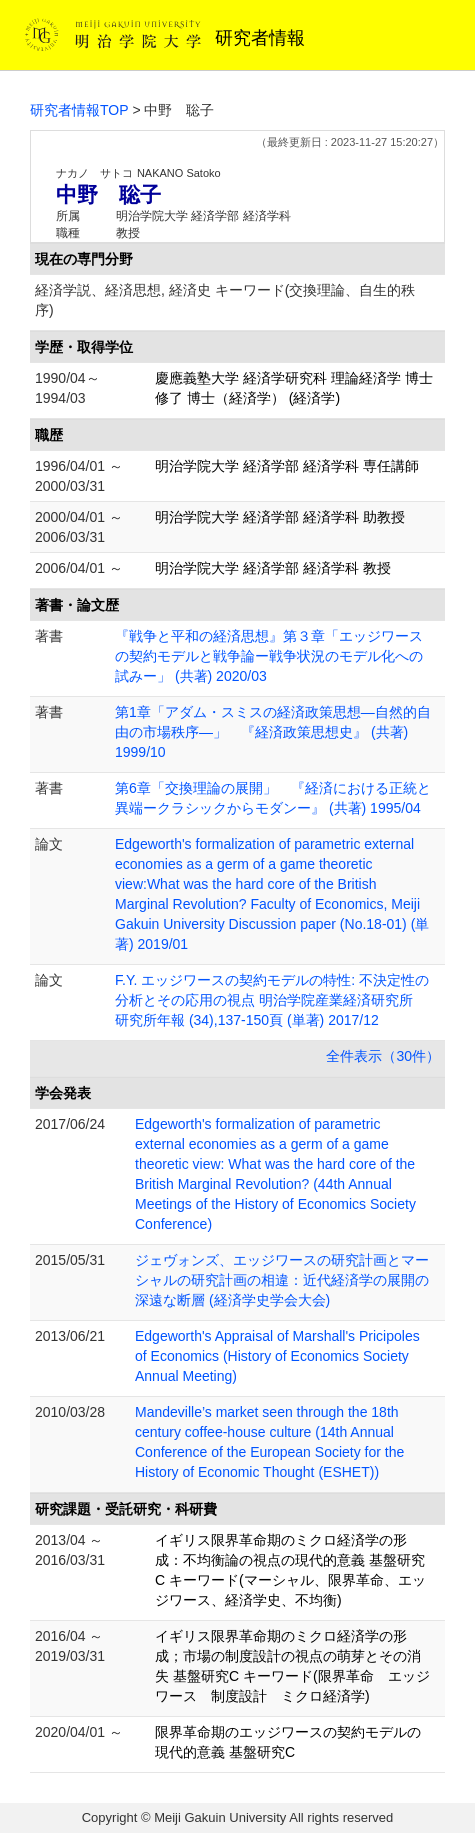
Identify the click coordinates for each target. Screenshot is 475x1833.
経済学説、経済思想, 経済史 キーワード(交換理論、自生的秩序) (225, 300)
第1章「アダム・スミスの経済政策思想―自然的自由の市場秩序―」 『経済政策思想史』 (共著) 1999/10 (273, 732)
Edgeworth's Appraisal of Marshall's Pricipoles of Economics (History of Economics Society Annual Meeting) (277, 1356)
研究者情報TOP (79, 110)
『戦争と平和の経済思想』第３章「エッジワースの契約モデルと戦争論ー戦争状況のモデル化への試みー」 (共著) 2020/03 (269, 656)
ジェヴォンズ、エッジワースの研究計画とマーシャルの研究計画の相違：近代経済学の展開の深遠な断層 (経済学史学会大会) (282, 1280)
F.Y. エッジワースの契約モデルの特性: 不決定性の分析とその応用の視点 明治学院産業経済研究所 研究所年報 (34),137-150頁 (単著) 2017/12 (272, 1000)
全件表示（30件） (383, 1056)
